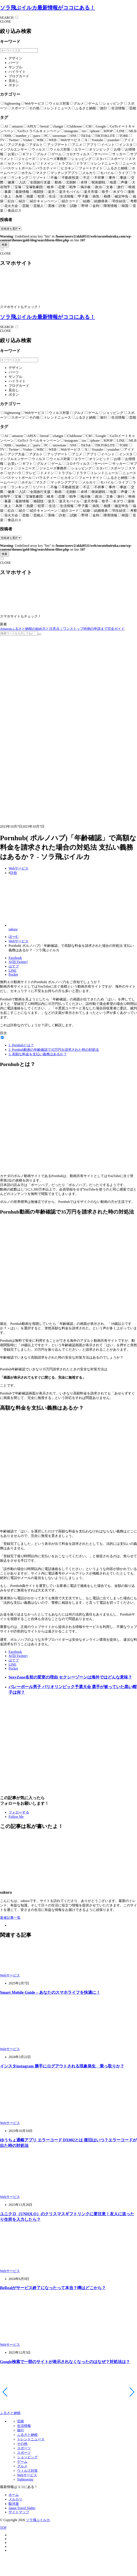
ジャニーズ (25, 159)
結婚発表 (99, 201)
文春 (108, 187)
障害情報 (108, 206)
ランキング (18, 177)
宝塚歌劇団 (32, 187)
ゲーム (91, 103)
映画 (130, 187)
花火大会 (9, 206)
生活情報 (116, 108)
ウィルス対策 (57, 103)
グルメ (77, 103)
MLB (131, 131)
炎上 (6, 196)
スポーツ (16, 108)
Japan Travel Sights (22, 2508)
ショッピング (111, 103)
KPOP (107, 131)
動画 (56, 182)
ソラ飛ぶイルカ (47, 7)
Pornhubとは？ (21, 1045)
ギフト (26, 154)
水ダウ (116, 192)
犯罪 (39, 196)
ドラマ (79, 163)
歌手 (103, 192)
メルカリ (87, 173)
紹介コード (68, 201)
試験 (72, 206)
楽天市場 (89, 192)
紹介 (20, 201)
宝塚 (16, 187)
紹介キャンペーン (42, 201)
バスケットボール (16, 168)
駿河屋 (14, 2504)
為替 (17, 196)
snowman (57, 136)
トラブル (63, 163)
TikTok (84, 136)
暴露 (6, 192)
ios (82, 131)
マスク (39, 173)
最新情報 (20, 192)
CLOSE (5, 21)
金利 (94, 206)
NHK (6, 136)
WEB (51, 140)
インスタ (124, 145)
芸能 (131, 108)
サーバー (99, 154)
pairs (35, 136)
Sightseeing (10, 103)
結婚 (85, 201)
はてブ (14, 966)
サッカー (117, 154)
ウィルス (36, 149)
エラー (78, 149)
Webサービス (33, 103)
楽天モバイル (68, 192)
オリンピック (98, 149)
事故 (121, 177)
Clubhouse (73, 126)
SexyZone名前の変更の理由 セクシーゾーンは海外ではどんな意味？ (70, 1677)
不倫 (52, 177)
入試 (20, 182)
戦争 (71, 187)
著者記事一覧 (10, 1917)
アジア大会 (14, 145)
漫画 (129, 192)
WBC (39, 140)
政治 (97, 187)
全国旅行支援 (39, 182)
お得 (115, 149)
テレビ (29, 163)
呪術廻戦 (96, 182)
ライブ (121, 173)
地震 (111, 182)
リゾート (37, 177)
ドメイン (45, 163)
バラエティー (45, 168)
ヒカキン (65, 168)
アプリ (90, 145)
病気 (94, 196)
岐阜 (49, 187)
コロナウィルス (76, 154)
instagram (69, 131)
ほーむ (14, 936)
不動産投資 (68, 177)
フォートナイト (89, 168)
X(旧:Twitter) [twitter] (18, 962)
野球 (83, 206)
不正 (85, 177)
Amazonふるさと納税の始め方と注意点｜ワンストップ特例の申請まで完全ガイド (62, 628)
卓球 (82, 182)
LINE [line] (12, 970)
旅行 (102, 108)
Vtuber (25, 140)
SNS (71, 136)
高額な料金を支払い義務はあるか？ (38, 1054)
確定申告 (119, 196)
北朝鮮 (69, 182)
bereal (43, 126)
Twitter (12, 140)
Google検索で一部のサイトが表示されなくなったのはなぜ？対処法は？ (65, 2361)
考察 (132, 201)
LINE (119, 131)
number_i (21, 136)
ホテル (25, 173)
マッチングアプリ (62, 173)
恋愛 (60, 187)
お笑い (11, 154)
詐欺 (61, 206)
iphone (93, 131)
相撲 (105, 196)
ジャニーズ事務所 (51, 159)
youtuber (112, 140)
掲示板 (84, 187)
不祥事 (97, 177)
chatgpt (56, 126)
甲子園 (81, 196)
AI (4, 126)
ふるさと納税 (84, 108)
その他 (32, 108)
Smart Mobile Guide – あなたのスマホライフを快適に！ (50, 1992)
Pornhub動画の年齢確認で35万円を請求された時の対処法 (54, 1049)
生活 (50, 196)
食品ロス (12, 210)
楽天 (50, 192)
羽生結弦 (117, 201)
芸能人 (37, 206)
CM (87, 126)
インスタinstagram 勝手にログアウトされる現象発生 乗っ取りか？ (62, 2066)
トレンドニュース (55, 108)
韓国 (123, 206)
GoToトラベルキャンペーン (37, 131)
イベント (106, 145)
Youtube (95, 140)
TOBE (122, 136)
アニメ (75, 145)
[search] (39, 634)
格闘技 (37, 192)
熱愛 (28, 196)
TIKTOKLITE (103, 136)
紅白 (9, 201)
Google (99, 126)
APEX (30, 126)
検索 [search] (4, 244)
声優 (122, 182)
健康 (9, 182)
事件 (110, 177)
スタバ (99, 159)
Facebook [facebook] (15, 958)
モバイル (105, 173)
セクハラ (12, 163)
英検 (50, 206)
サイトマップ (19, 2512)
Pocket (13, 974)
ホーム (14, 2495)
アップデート (56, 145)
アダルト (34, 145)
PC (45, 136)
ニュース (127, 163)
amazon (16, 126)
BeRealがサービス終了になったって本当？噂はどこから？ (53, 2288)
